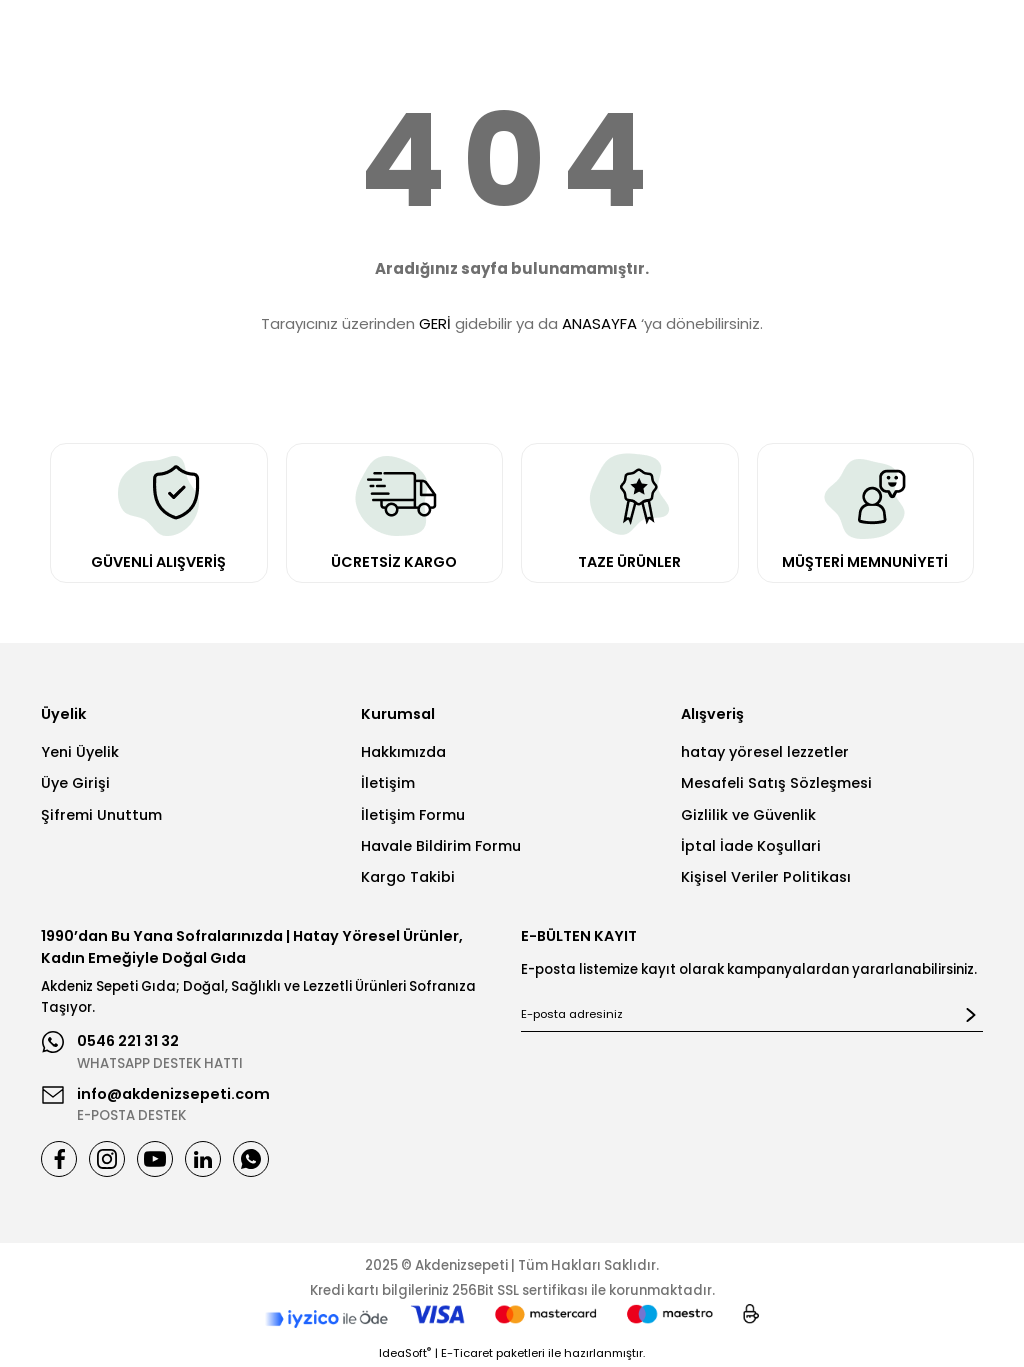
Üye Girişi (75, 783)
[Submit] (971, 1015)
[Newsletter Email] (752, 1015)
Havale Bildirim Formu (441, 846)
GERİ (435, 323)
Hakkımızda (403, 752)
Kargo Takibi (408, 877)
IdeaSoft (405, 1353)
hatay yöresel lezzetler (765, 752)
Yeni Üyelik (80, 752)
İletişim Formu (413, 815)
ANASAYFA (599, 323)
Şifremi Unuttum (101, 815)
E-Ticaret (467, 1353)
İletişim (388, 783)
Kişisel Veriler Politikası (766, 877)
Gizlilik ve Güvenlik (748, 815)
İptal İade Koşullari (751, 846)
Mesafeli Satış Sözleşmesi (776, 783)
